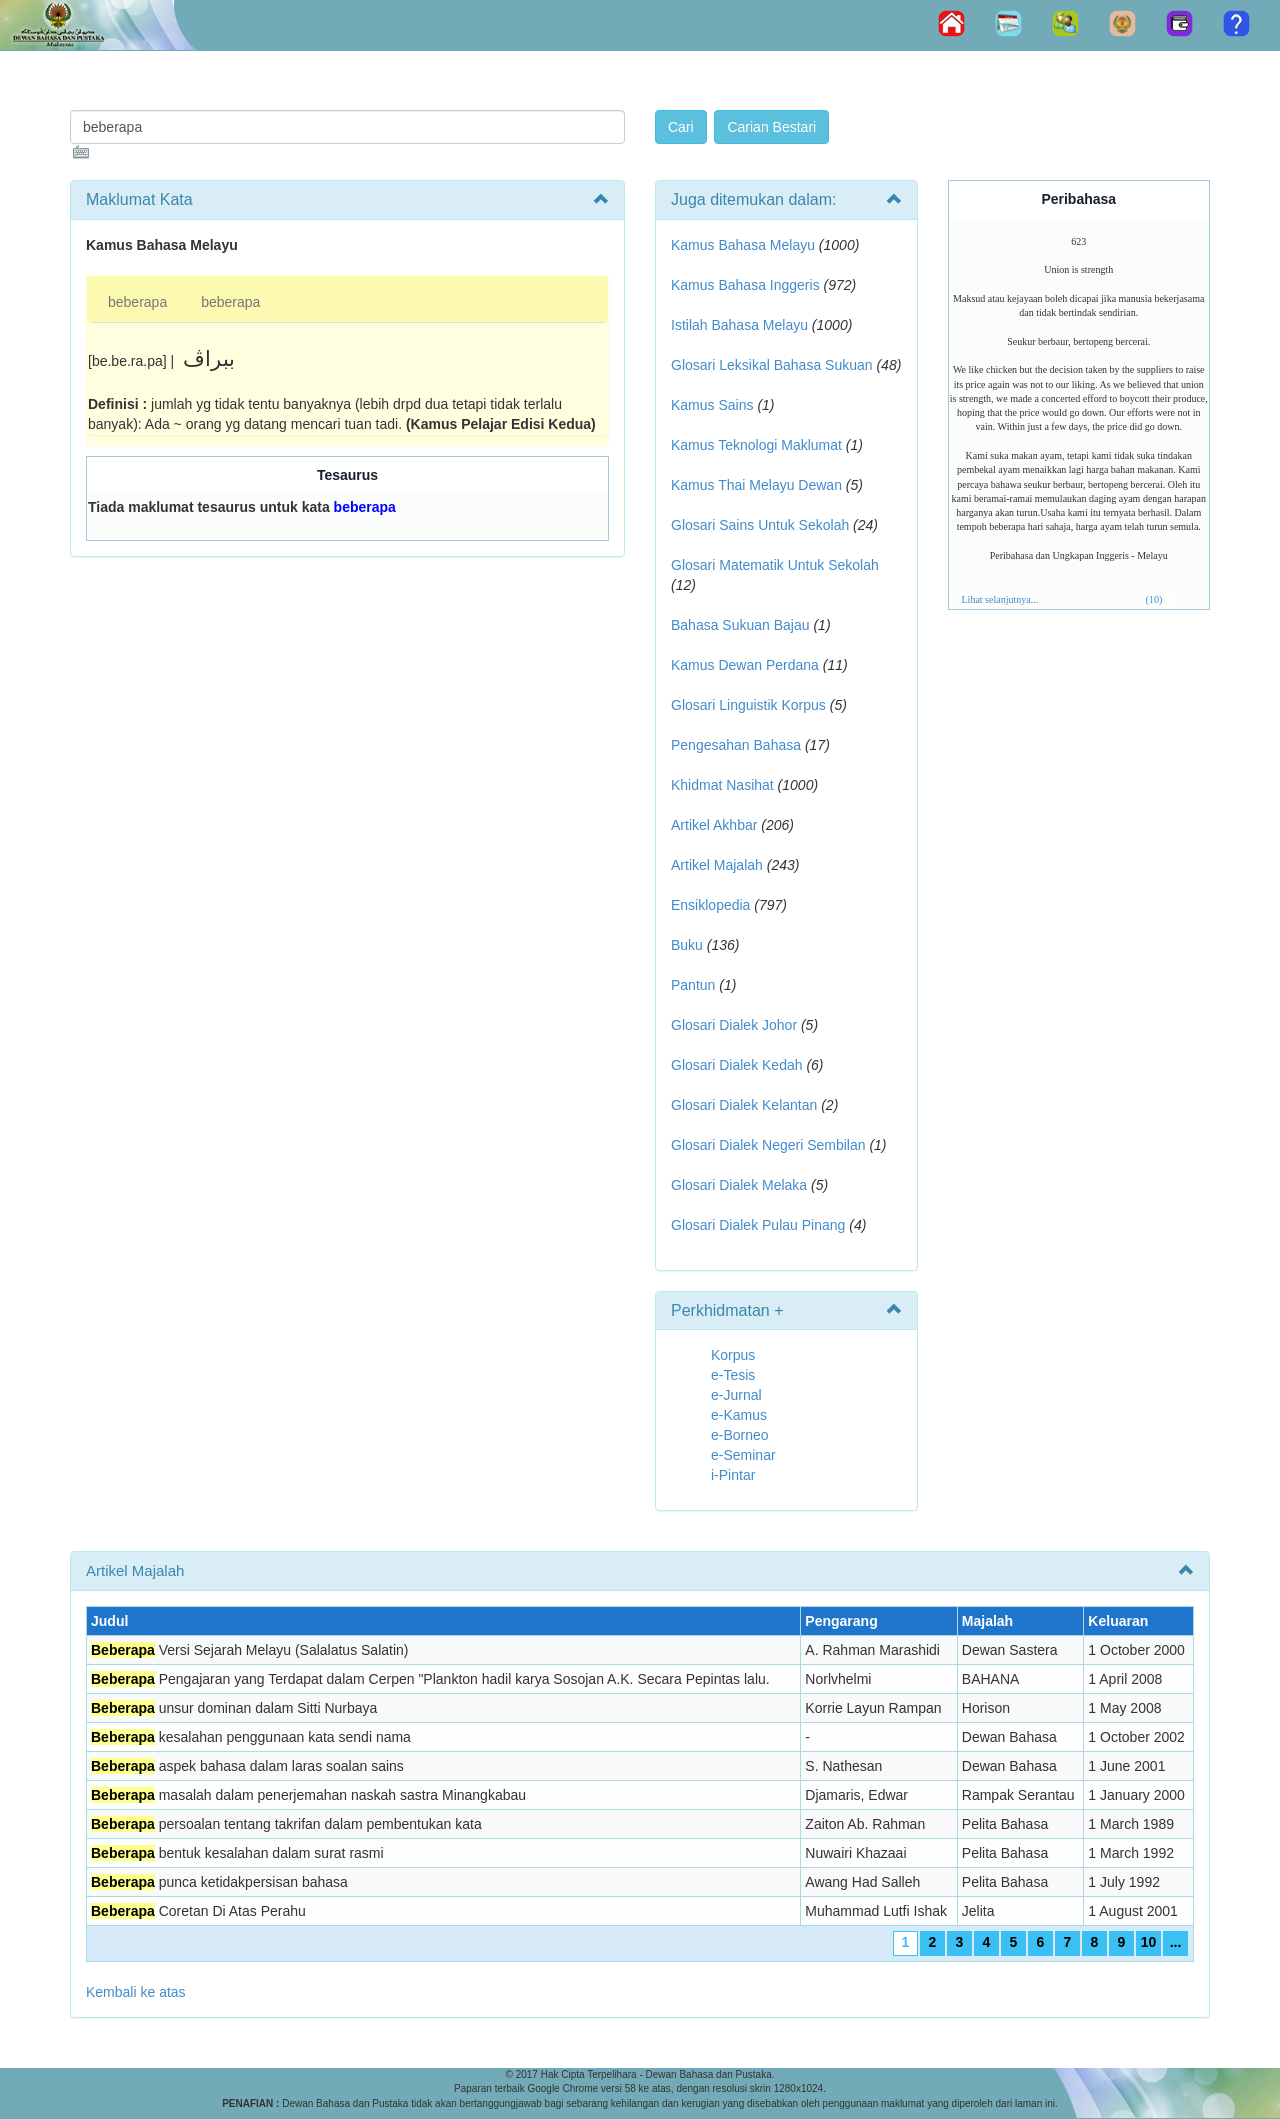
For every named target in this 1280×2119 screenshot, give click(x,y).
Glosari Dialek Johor (734, 1025)
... (1176, 1942)
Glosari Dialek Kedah (737, 1065)
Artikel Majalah (717, 865)
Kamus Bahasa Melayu (745, 245)
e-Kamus (739, 1415)
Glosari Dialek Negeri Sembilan (768, 1145)
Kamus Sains (712, 405)
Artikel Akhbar (714, 825)
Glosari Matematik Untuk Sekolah (775, 565)
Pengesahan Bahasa (736, 745)
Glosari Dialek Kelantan (744, 1105)
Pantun (693, 985)
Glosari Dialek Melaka (739, 1185)
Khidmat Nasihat (722, 785)
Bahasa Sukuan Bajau (740, 625)
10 (1149, 1942)
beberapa (137, 302)
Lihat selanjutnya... (1000, 599)
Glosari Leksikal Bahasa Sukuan (772, 365)
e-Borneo (740, 1435)
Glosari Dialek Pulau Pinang (758, 1225)
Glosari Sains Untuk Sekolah (760, 525)
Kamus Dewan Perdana (745, 665)
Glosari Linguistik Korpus (748, 705)
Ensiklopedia (710, 905)
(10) (1154, 599)
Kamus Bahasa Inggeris (745, 285)
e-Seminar (743, 1455)
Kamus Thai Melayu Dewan (756, 485)
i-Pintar (733, 1475)
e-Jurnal (736, 1395)
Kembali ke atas (136, 1992)
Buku (687, 945)
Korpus (733, 1355)
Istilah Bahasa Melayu (739, 325)
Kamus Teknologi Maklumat (756, 445)
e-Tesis (733, 1375)
